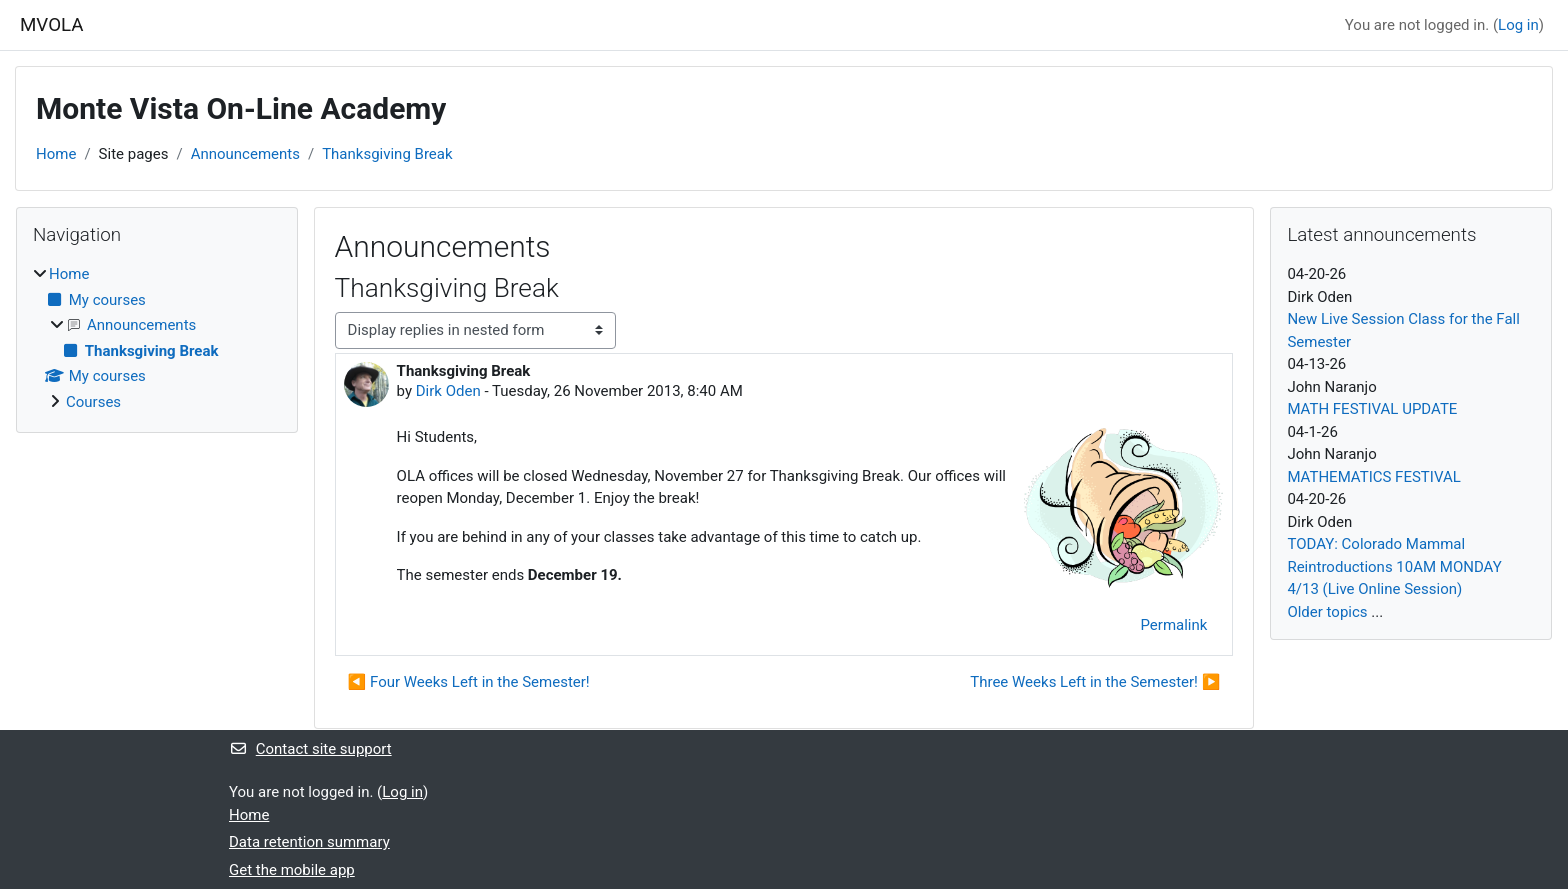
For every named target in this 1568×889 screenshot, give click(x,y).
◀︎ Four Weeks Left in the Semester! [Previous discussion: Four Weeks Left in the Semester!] (469, 682)
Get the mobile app (292, 870)
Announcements (245, 154)
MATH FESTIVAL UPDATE (1372, 409)
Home (56, 154)
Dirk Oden (448, 391)
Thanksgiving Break (387, 154)
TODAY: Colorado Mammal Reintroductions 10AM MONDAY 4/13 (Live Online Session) (1394, 566)
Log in (1518, 25)
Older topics (1327, 612)
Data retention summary (309, 842)
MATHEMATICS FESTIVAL (1373, 477)
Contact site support (310, 749)
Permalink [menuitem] (1173, 625)
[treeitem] (157, 338)
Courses (93, 402)
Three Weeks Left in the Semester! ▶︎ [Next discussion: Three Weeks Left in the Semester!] (1095, 682)
